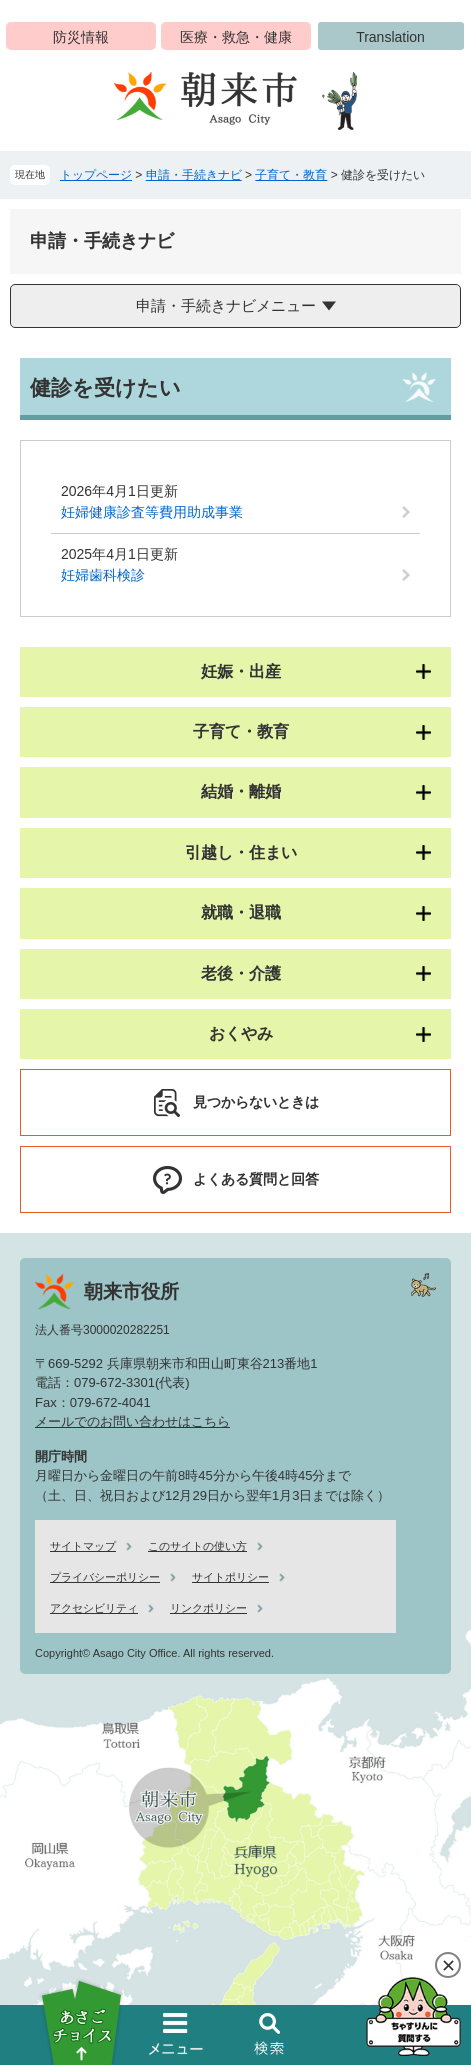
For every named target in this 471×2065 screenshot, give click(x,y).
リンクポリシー (208, 1608)
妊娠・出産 (241, 671)
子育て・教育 (291, 175)
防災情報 (81, 37)
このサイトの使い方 (197, 1546)
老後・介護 (241, 973)
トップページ (96, 175)
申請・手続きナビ (194, 175)
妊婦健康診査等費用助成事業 (152, 512)
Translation (390, 37)
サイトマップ (83, 1546)
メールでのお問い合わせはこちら (132, 1421)
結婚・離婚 (241, 791)
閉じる (448, 1965)
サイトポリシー (230, 1577)
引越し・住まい (241, 852)
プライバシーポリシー (105, 1577)
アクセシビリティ (94, 1608)
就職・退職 (241, 912)
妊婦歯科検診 (103, 575)
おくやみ (241, 1033)
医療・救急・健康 (236, 37)
